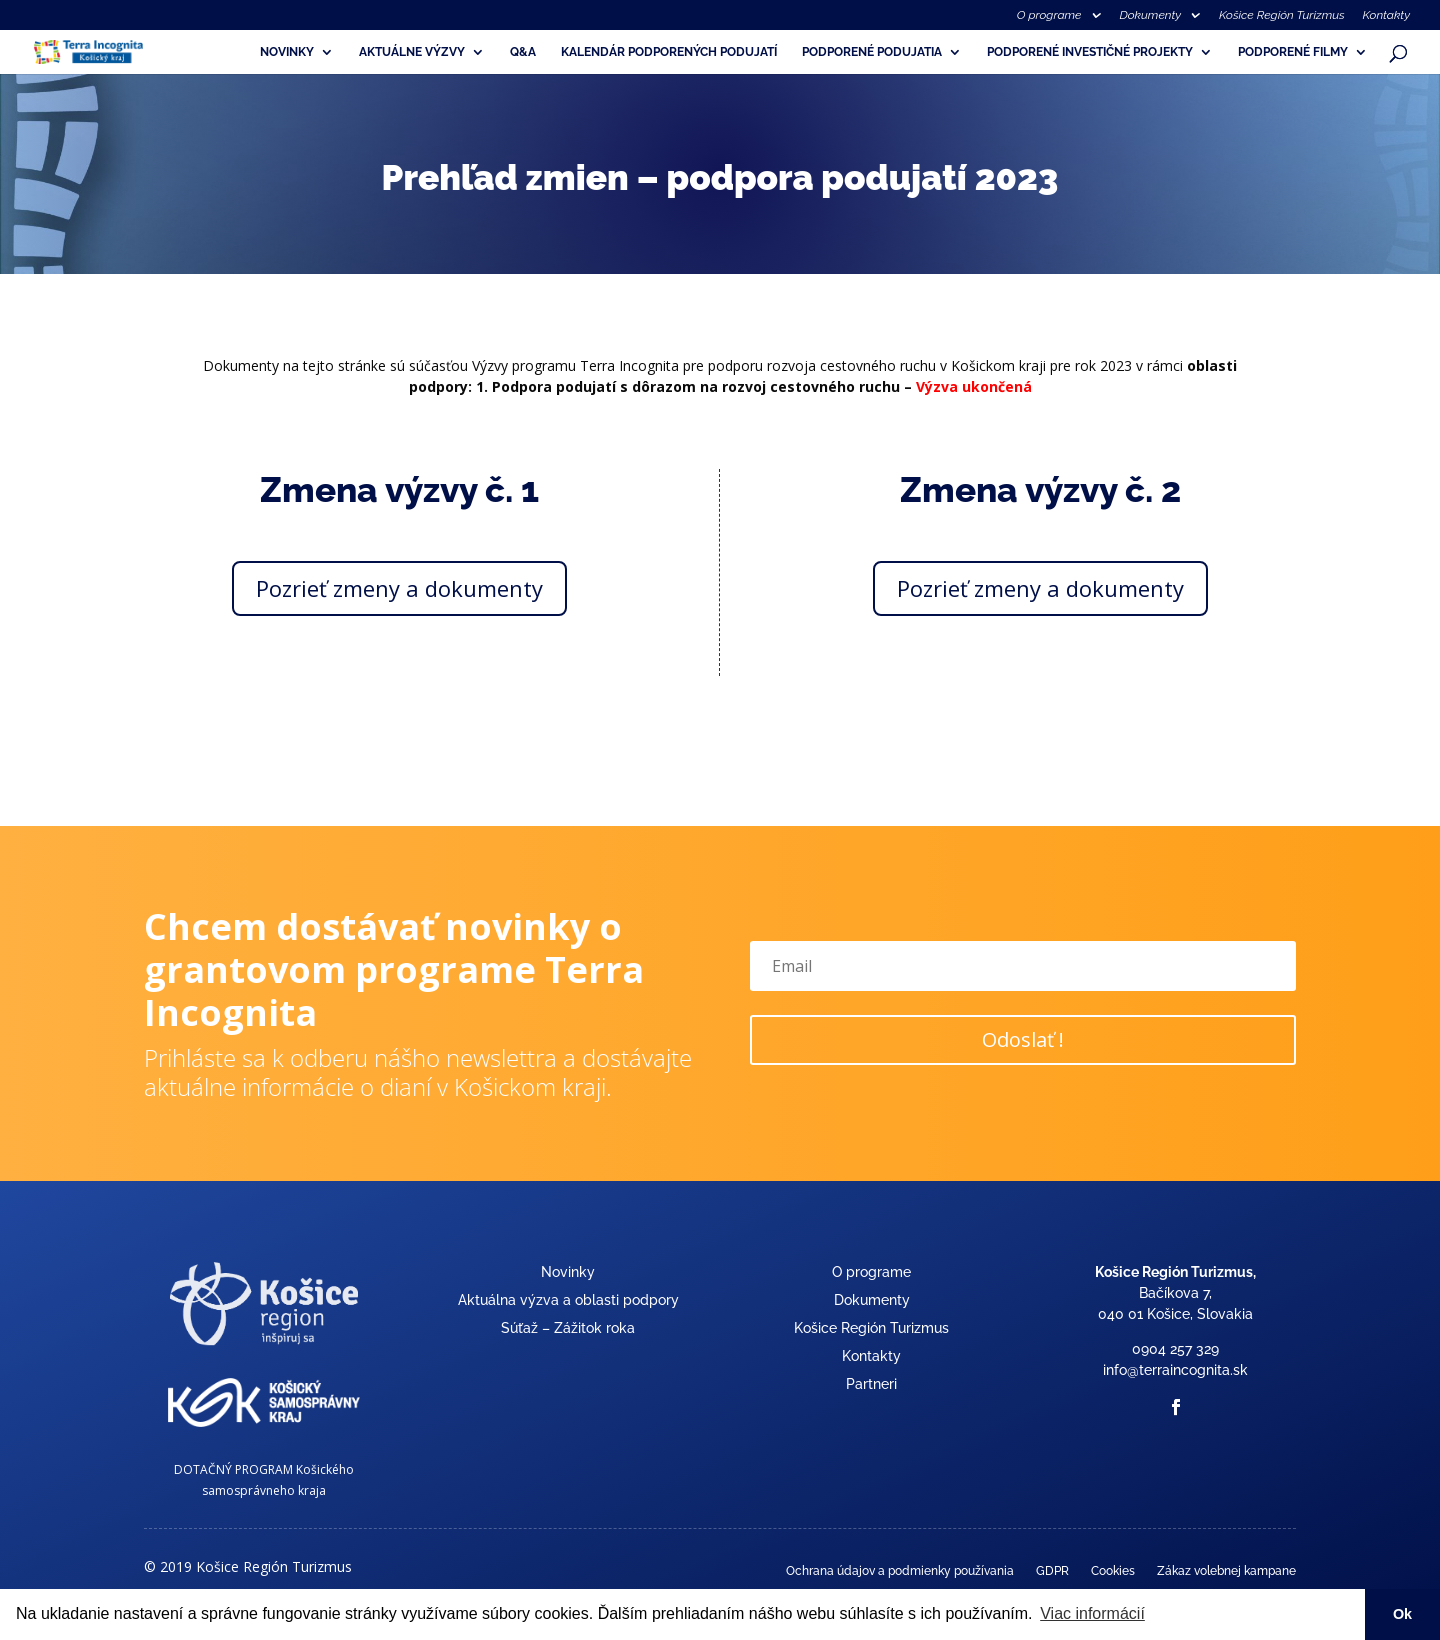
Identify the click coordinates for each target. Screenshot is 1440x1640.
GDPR (1052, 1571)
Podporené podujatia (872, 52)
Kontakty (1386, 15)
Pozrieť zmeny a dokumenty (399, 588)
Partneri (871, 1384)
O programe (1049, 15)
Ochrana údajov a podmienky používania (900, 1571)
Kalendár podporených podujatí (669, 52)
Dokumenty (1150, 15)
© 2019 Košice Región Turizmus (248, 1566)
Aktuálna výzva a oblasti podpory (568, 1300)
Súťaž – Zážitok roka (568, 1328)
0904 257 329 (1175, 1349)
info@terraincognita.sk (1175, 1370)
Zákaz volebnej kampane (1226, 1571)
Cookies (1113, 1571)
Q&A (523, 52)
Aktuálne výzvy (412, 52)
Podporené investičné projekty (1090, 52)
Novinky (287, 52)
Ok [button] (1402, 1614)
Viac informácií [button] (1092, 1613)
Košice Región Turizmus (1282, 15)
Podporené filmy (1293, 52)
